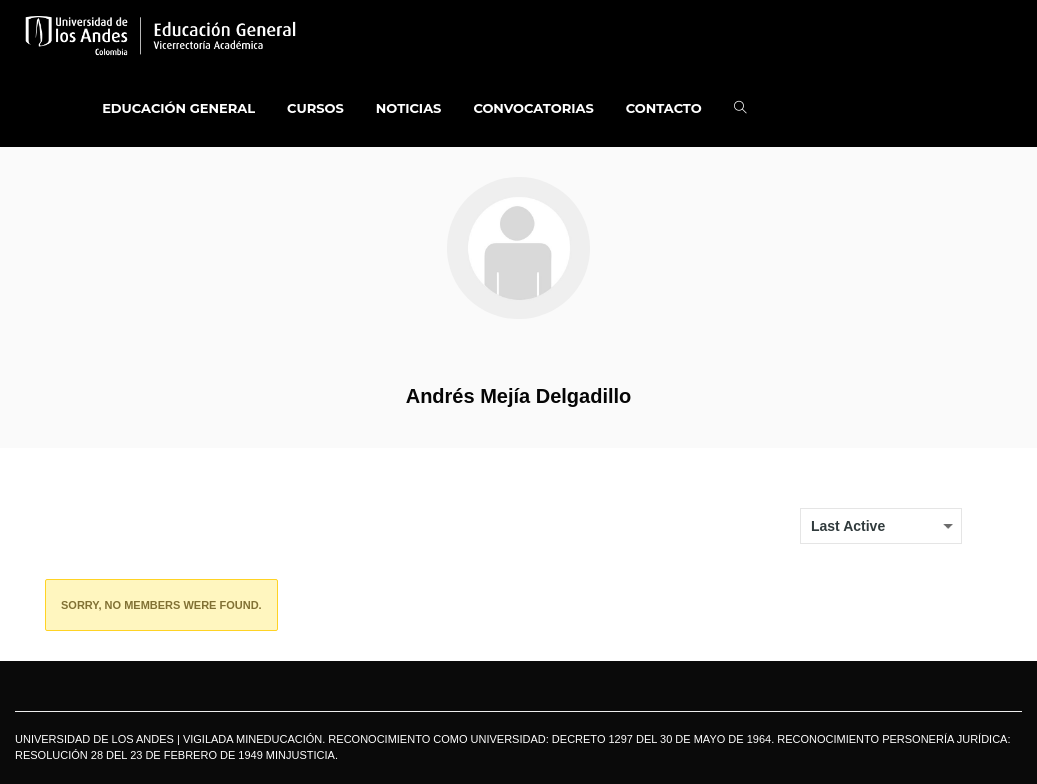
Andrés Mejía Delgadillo (519, 396)
